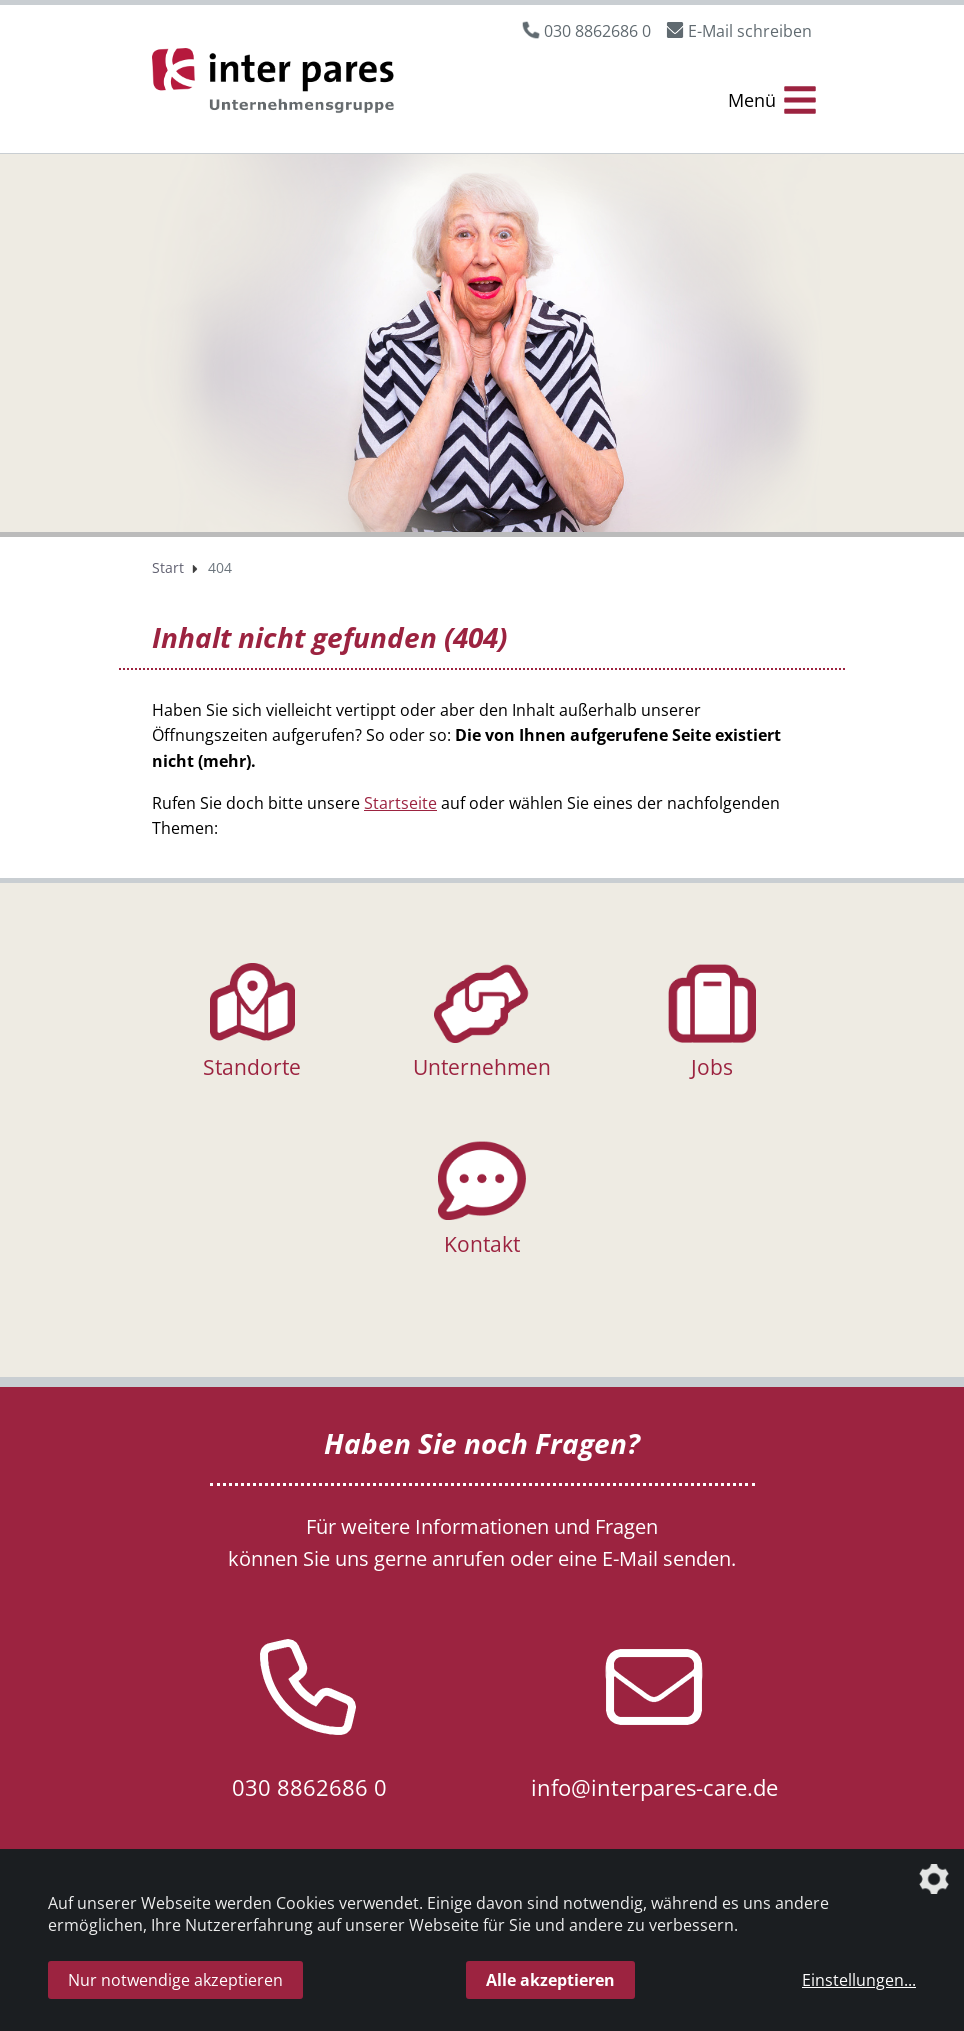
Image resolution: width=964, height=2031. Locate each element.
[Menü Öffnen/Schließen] (772, 100)
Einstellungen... (859, 1980)
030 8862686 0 (597, 31)
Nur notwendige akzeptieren (175, 1980)
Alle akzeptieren (550, 1980)
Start (168, 567)
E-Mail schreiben (750, 31)
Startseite (400, 803)
